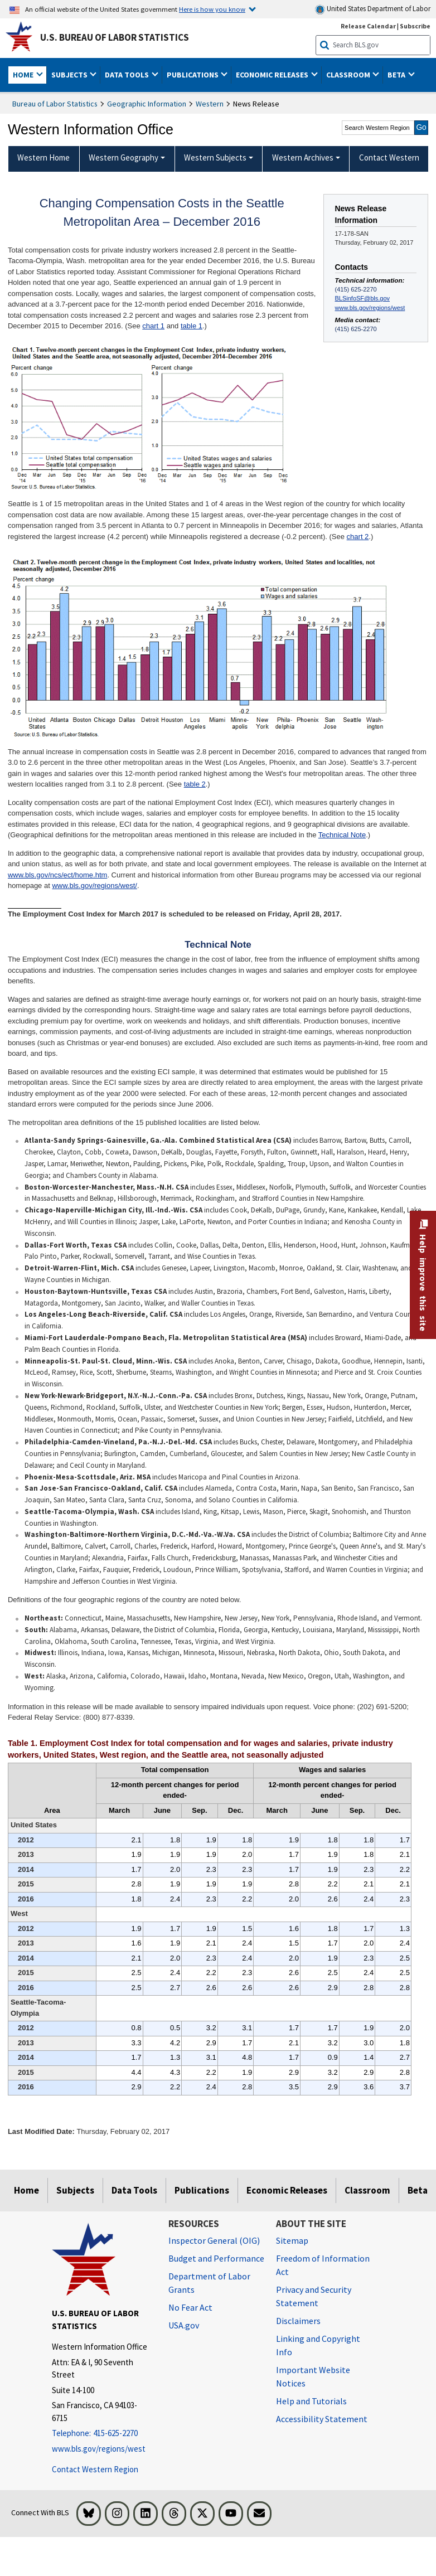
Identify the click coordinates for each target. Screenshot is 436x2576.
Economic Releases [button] (273, 75)
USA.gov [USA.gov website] (183, 2325)
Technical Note (342, 835)
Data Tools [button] (128, 75)
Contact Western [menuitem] (389, 157)
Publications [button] (193, 75)
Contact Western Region (95, 2469)
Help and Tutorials (311, 2401)
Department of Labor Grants (209, 2283)
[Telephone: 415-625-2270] (102, 2433)
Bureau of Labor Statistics (55, 104)
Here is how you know (212, 8)
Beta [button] (397, 75)
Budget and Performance (216, 2258)
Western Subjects (215, 157)
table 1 (191, 326)
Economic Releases (286, 2190)
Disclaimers (298, 2320)
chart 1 (153, 326)
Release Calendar (368, 26)
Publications (202, 2190)
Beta (418, 2190)
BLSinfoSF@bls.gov (362, 298)
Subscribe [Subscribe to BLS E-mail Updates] (415, 26)
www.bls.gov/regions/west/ (94, 885)
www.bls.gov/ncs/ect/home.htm (57, 875)
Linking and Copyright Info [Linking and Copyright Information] (318, 2345)
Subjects (75, 2190)
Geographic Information (146, 104)
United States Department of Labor (372, 9)
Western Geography (123, 157)
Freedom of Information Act (323, 2265)
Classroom (367, 2190)
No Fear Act (190, 2307)
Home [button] (24, 75)
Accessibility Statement (321, 2418)
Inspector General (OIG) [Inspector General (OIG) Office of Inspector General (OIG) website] (214, 2240)
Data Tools (134, 2190)
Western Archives (302, 157)
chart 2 (358, 536)
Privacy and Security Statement (313, 2296)
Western (210, 104)
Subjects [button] (70, 75)
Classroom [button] (349, 75)
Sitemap (292, 2240)
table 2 (195, 784)
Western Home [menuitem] (43, 157)
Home (26, 2190)
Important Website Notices (313, 2376)
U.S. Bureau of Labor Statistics (114, 37)
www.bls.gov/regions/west (370, 307)
